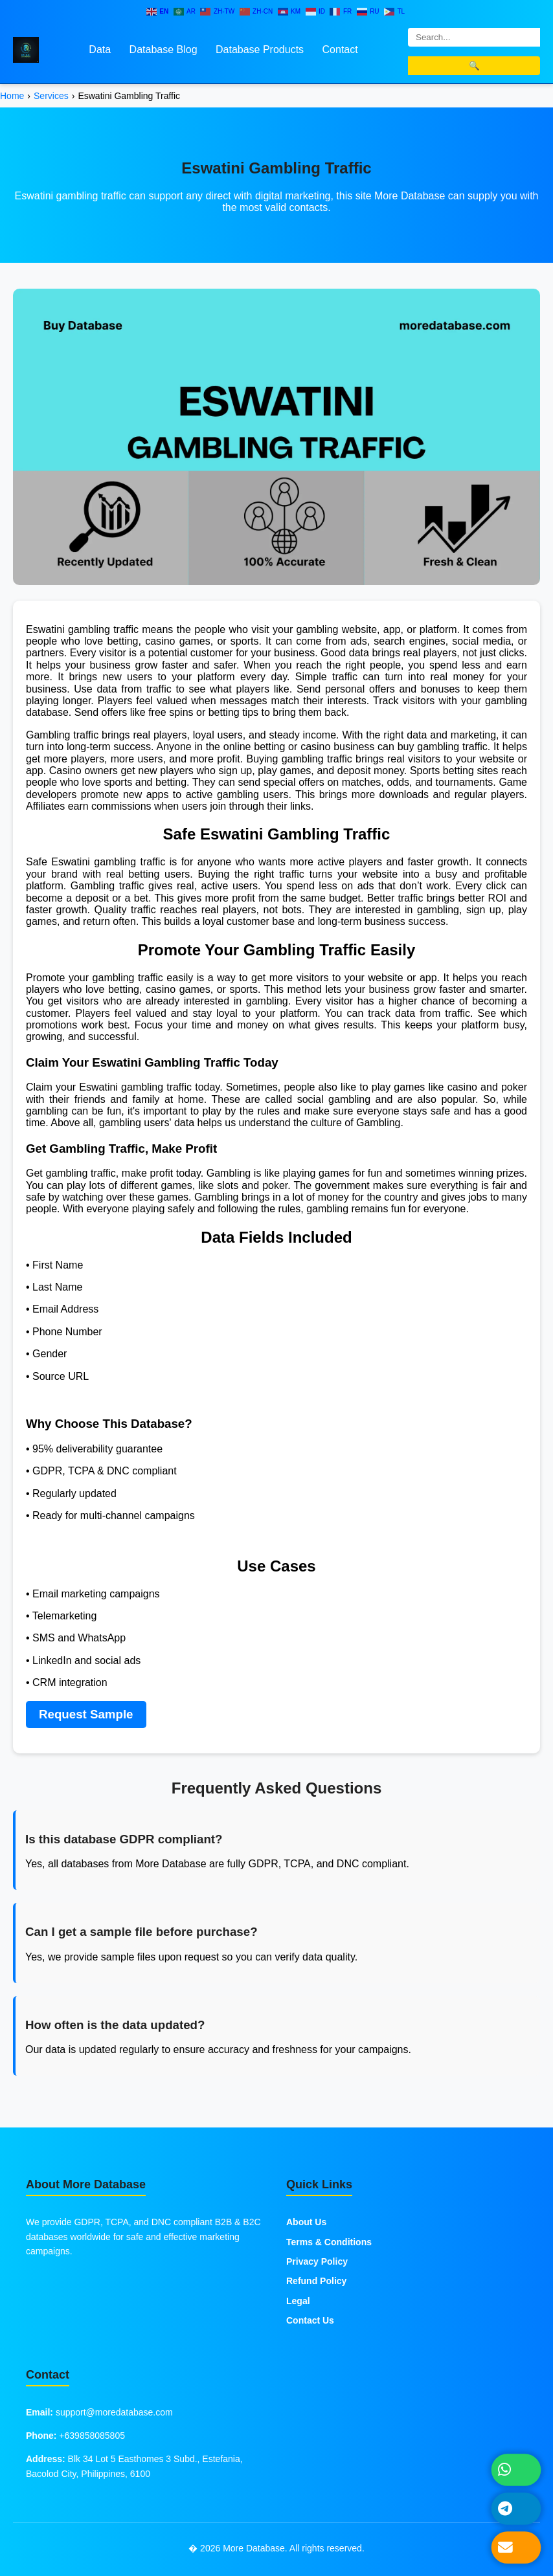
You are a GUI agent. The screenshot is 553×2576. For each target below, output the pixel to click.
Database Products (260, 49)
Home (12, 96)
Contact (340, 49)
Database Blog (164, 49)
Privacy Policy (317, 2261)
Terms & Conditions (329, 2242)
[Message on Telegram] (516, 2509)
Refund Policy (316, 2281)
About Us (306, 2222)
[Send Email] (516, 2547)
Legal (298, 2301)
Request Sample (86, 1714)
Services (51, 96)
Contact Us (310, 2320)
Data (100, 49)
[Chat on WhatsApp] (516, 2470)
